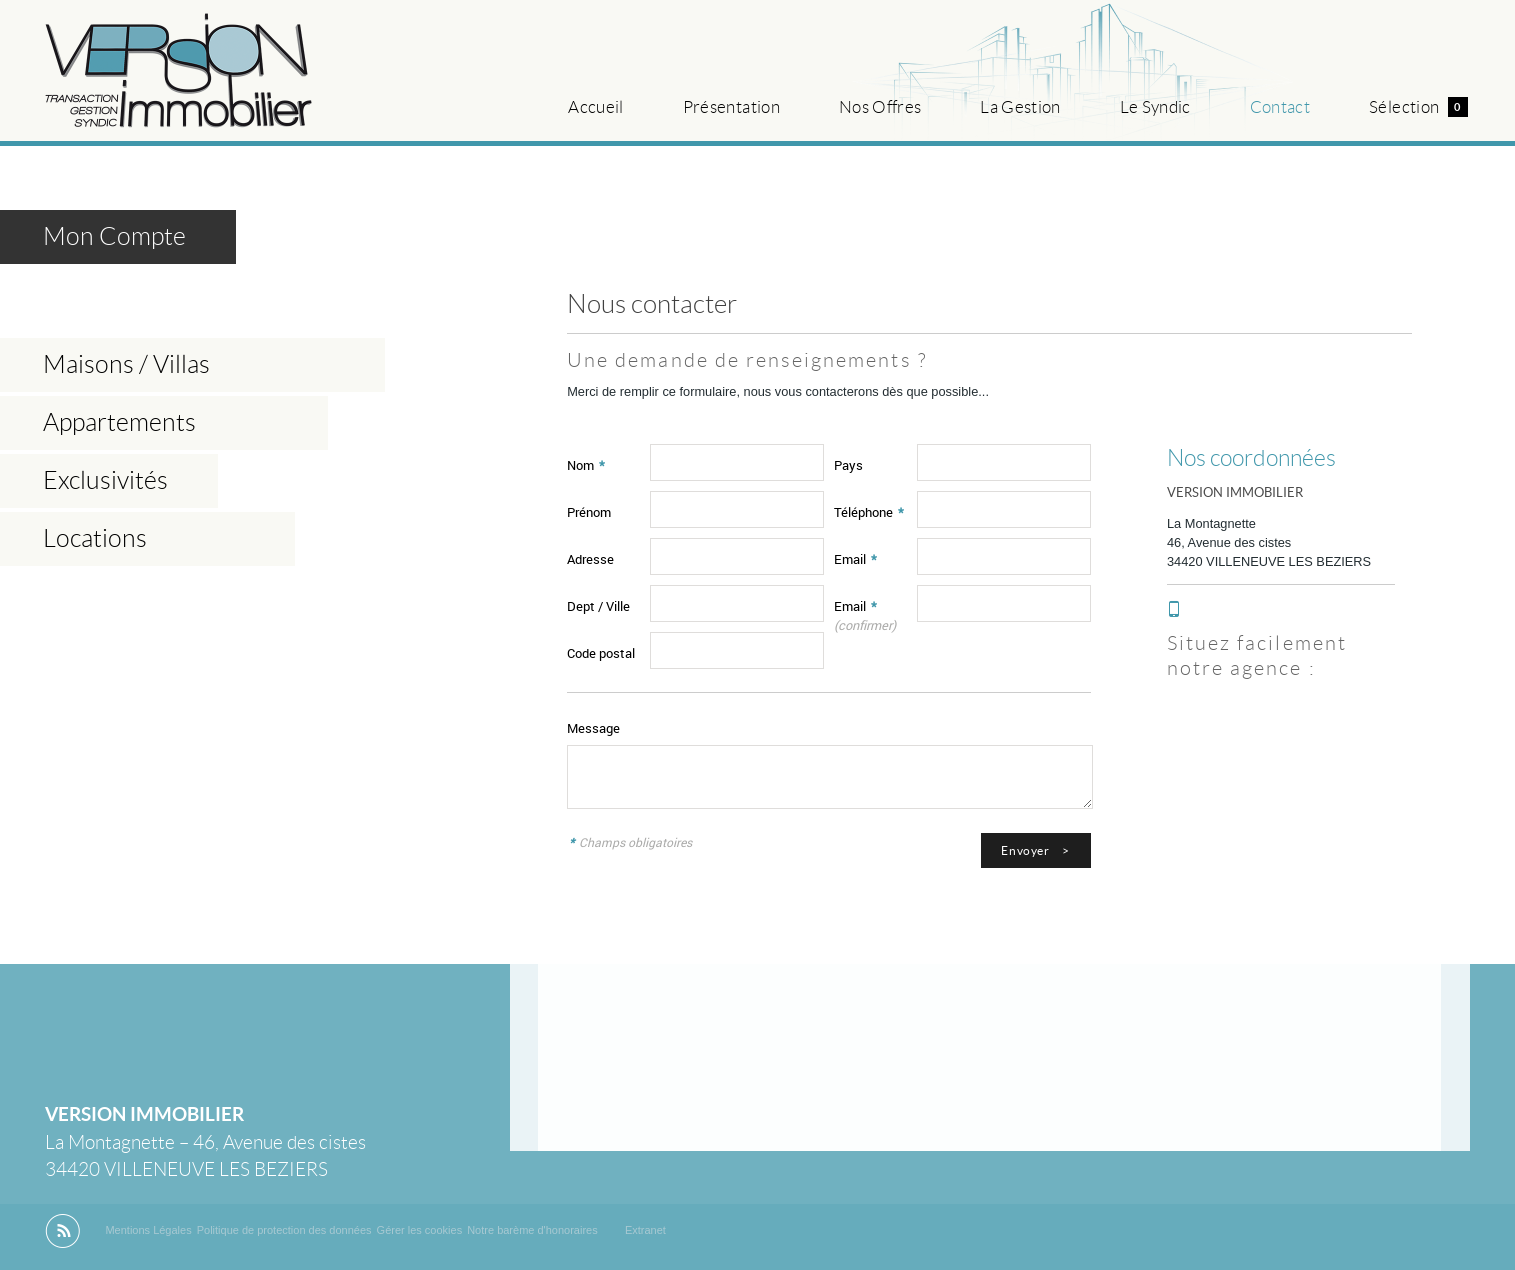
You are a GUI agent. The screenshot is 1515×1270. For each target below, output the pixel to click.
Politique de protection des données (284, 1230)
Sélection (1418, 107)
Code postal (601, 653)
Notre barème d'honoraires (534, 1230)
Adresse (590, 559)
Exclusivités (105, 480)
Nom (586, 465)
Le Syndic (1155, 107)
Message (593, 728)
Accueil (595, 107)
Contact (1280, 107)
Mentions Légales (148, 1230)
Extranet (645, 1230)
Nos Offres (880, 107)
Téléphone (869, 512)
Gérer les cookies (420, 1230)
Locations (95, 538)
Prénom (589, 512)
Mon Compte (114, 236)
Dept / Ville (598, 606)
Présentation (731, 107)
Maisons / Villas (126, 364)
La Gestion (1020, 107)
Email (855, 559)
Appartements (119, 422)
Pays (848, 465)
